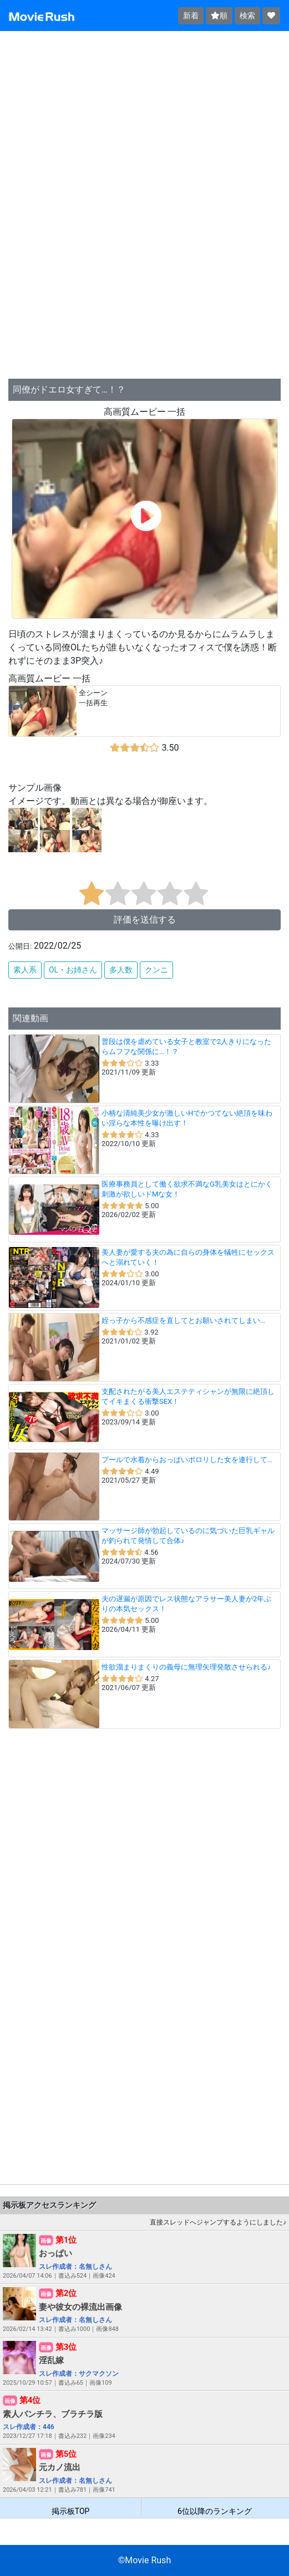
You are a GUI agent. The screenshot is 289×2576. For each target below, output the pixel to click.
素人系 (25, 969)
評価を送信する (145, 919)
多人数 (121, 969)
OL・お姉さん (73, 969)
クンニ (156, 969)
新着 (191, 15)
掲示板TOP (71, 2511)
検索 (247, 15)
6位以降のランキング (215, 2511)
